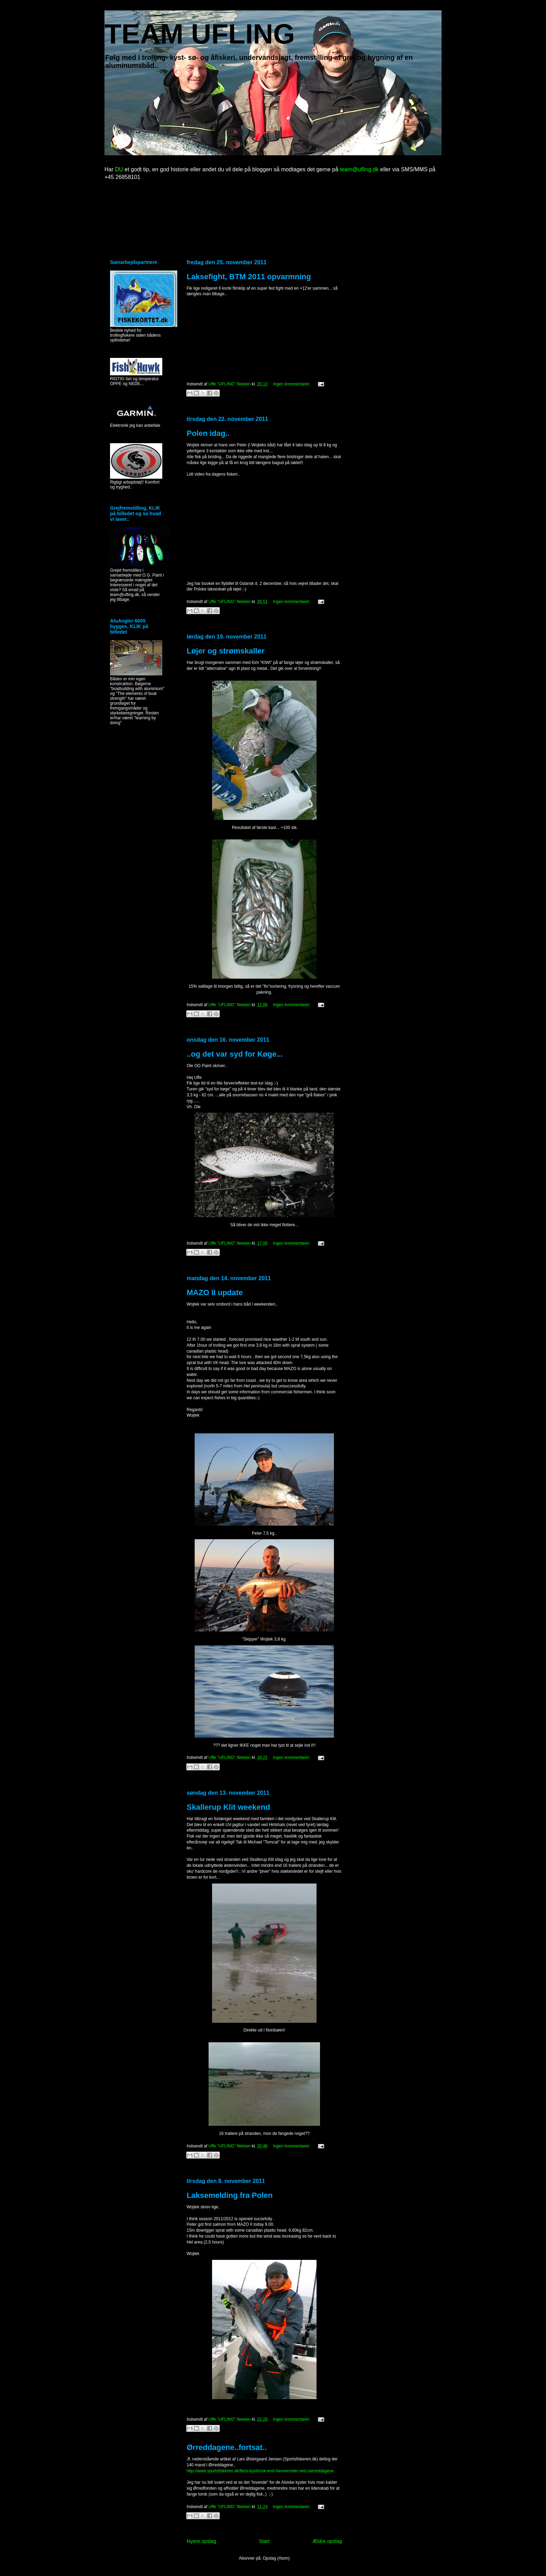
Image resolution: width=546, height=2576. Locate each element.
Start (264, 2541)
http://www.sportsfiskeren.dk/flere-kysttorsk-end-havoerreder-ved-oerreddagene (260, 2470)
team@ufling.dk (359, 169)
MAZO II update (215, 1292)
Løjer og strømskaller (226, 651)
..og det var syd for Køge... (235, 1054)
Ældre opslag (327, 2541)
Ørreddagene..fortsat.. (227, 2447)
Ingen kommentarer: (292, 384)
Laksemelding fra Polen (230, 2195)
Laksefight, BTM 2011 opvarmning (249, 276)
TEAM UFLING (199, 33)
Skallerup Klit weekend (228, 1807)
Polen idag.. (208, 433)
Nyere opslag (201, 2541)
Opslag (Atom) (276, 2558)
